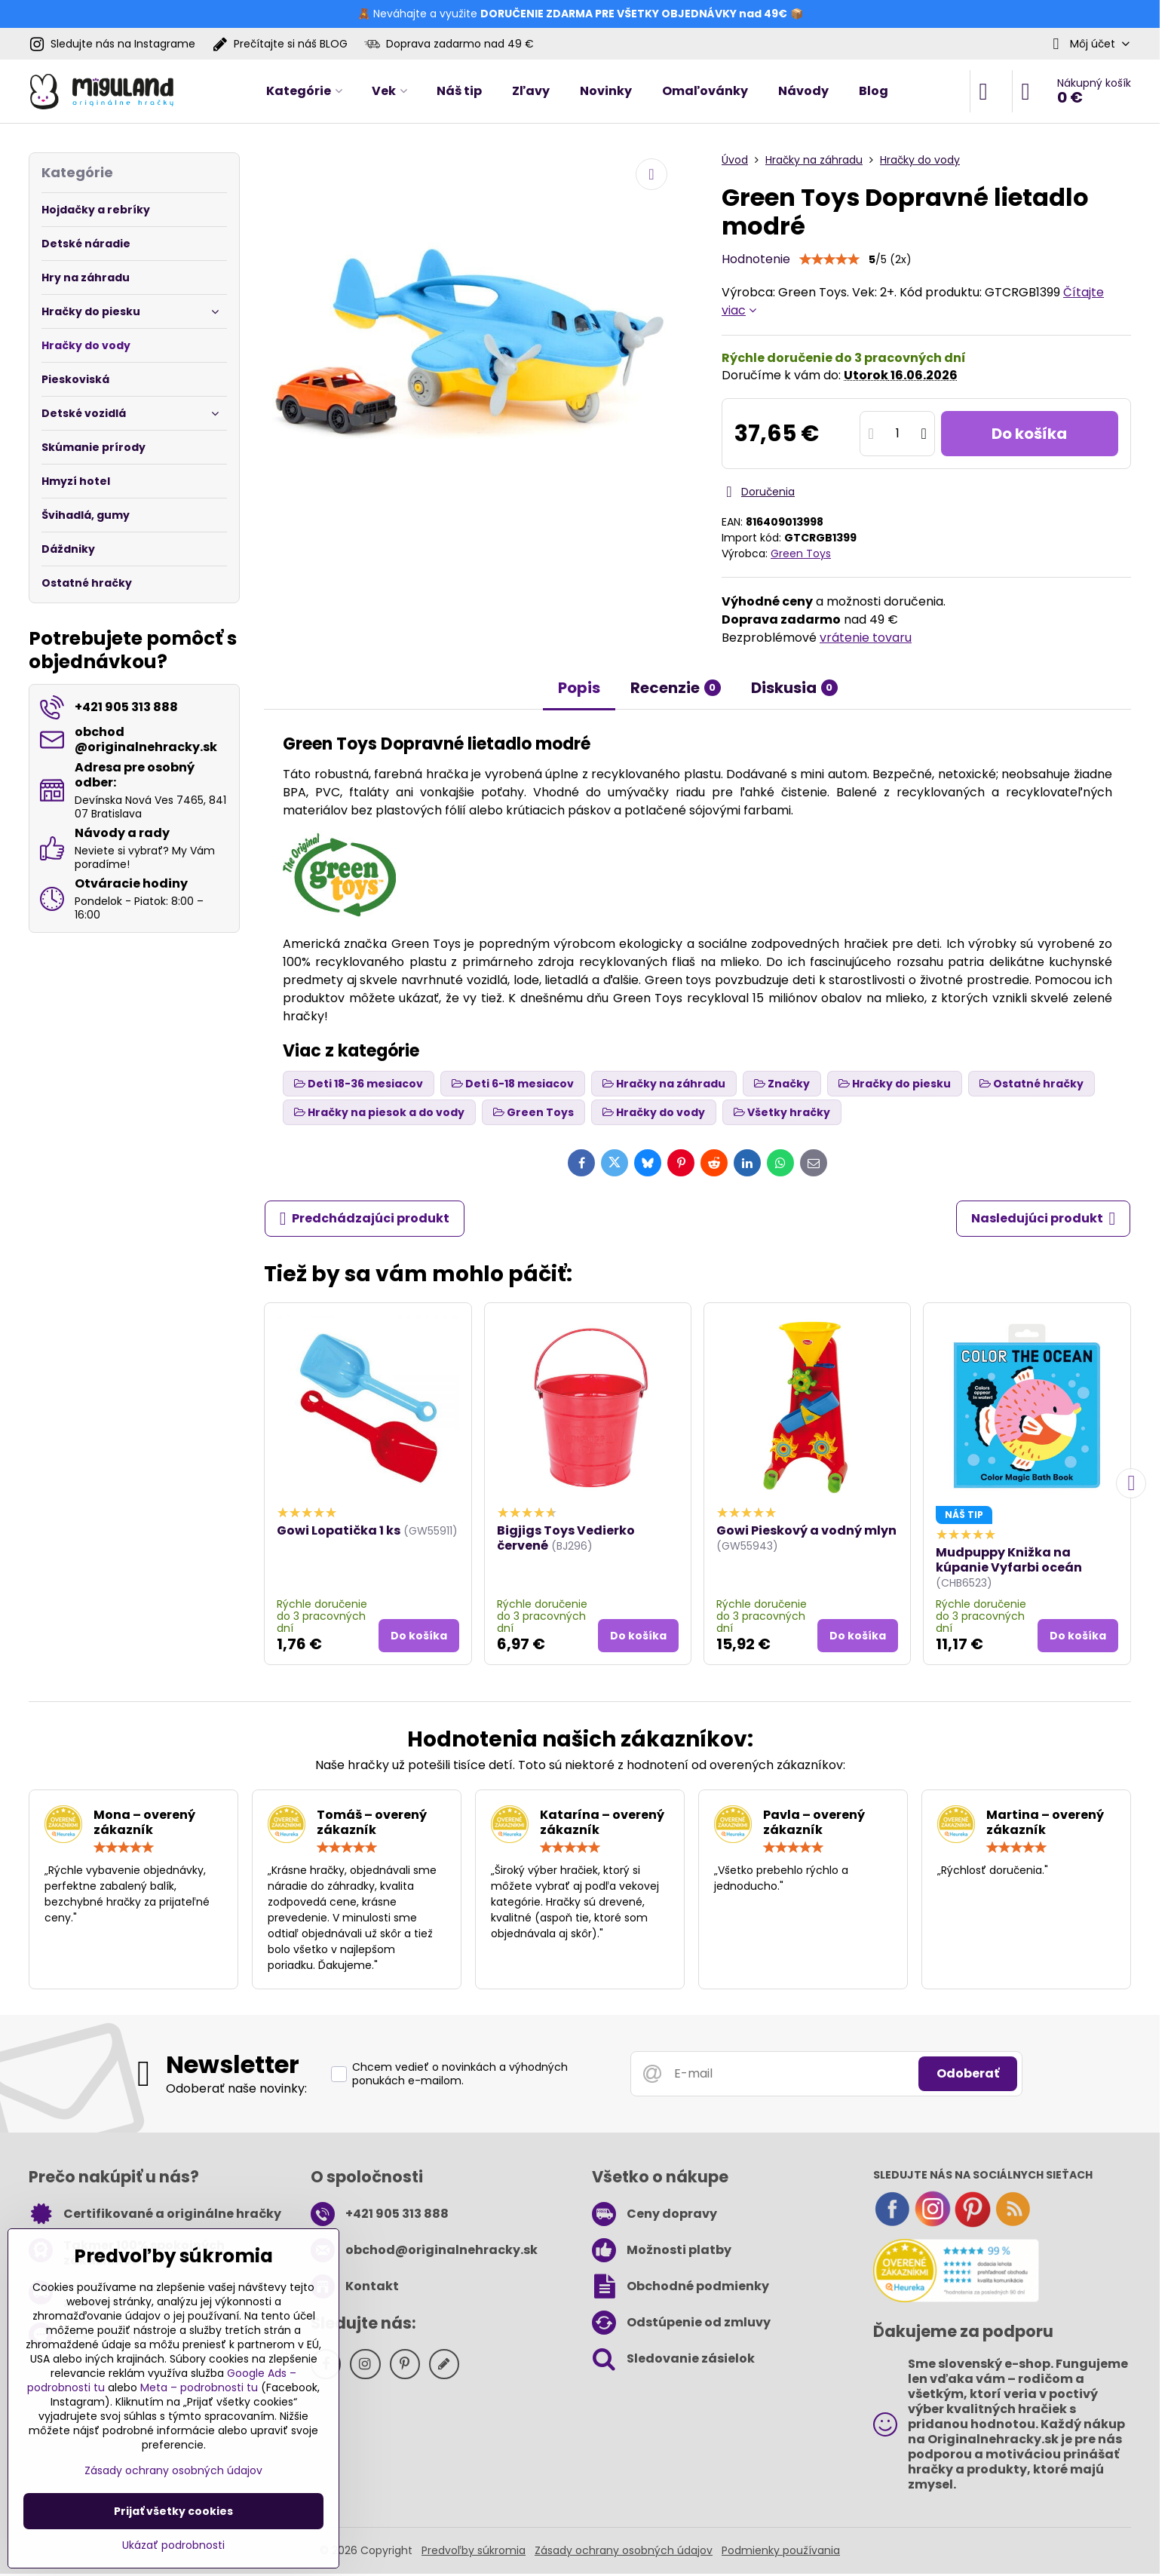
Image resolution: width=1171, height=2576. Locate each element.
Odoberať (967, 2073)
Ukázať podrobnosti (173, 2545)
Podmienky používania (781, 2550)
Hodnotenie (756, 259)
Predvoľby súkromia (473, 2550)
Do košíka (1029, 433)
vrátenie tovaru (866, 637)
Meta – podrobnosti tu (199, 2387)
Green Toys (801, 553)
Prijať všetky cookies (173, 2511)
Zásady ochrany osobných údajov (624, 2550)
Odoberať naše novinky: (236, 2088)
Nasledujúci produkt (1043, 1219)
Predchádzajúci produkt (365, 1219)
